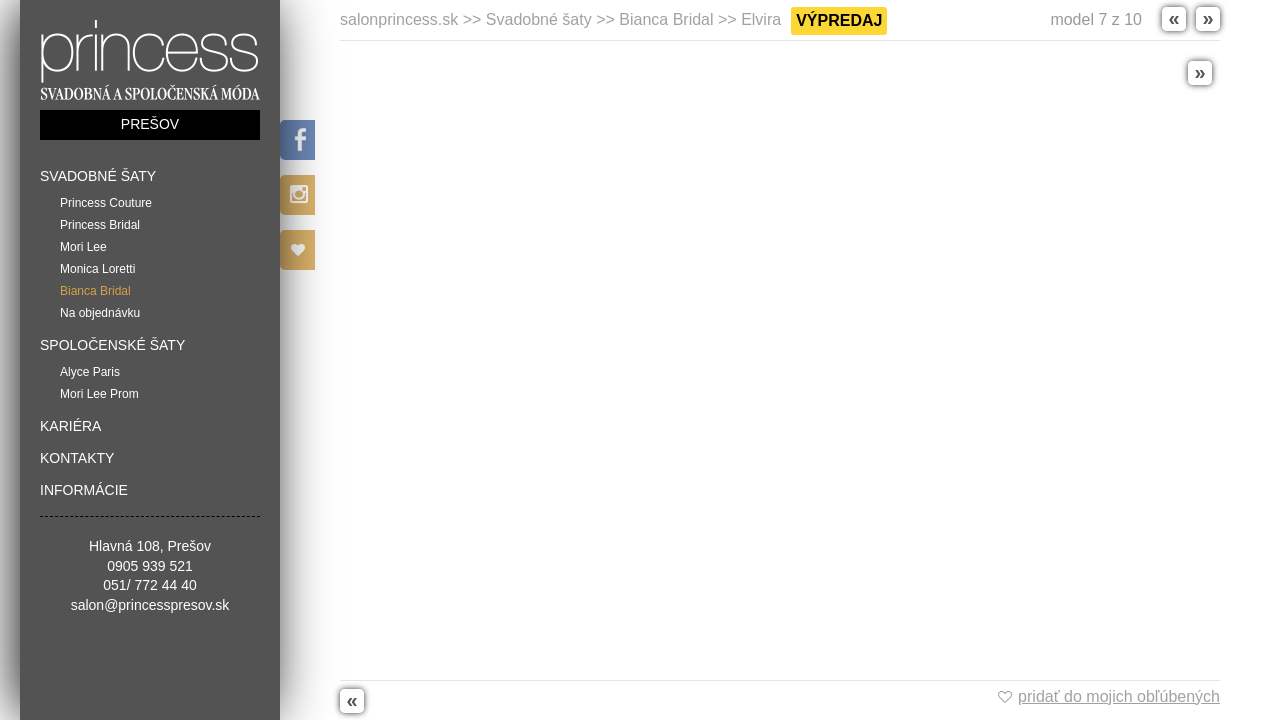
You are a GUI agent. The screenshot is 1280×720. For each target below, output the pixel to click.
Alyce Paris (90, 372)
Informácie (84, 490)
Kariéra (70, 426)
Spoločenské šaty (112, 345)
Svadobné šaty (98, 176)
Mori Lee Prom (99, 394)
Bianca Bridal (95, 291)
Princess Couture (106, 203)
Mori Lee (83, 247)
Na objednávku (100, 313)
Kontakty (77, 458)
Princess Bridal (100, 225)
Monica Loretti (97, 269)
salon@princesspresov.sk (150, 605)
